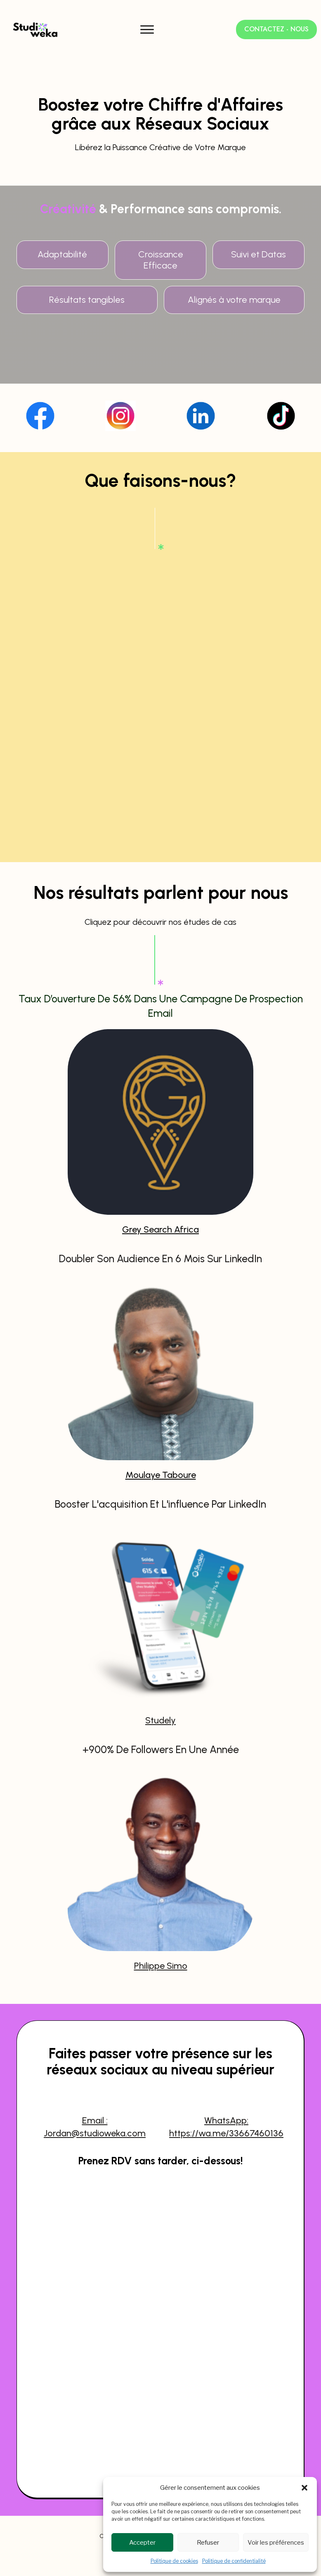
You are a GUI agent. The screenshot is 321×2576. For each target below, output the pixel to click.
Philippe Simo (160, 1936)
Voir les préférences (276, 2542)
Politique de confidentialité (234, 2561)
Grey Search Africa (160, 1200)
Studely (160, 1691)
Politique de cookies (174, 2561)
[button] (304, 2488)
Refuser (208, 2542)
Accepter (142, 2542)
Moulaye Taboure (160, 1446)
